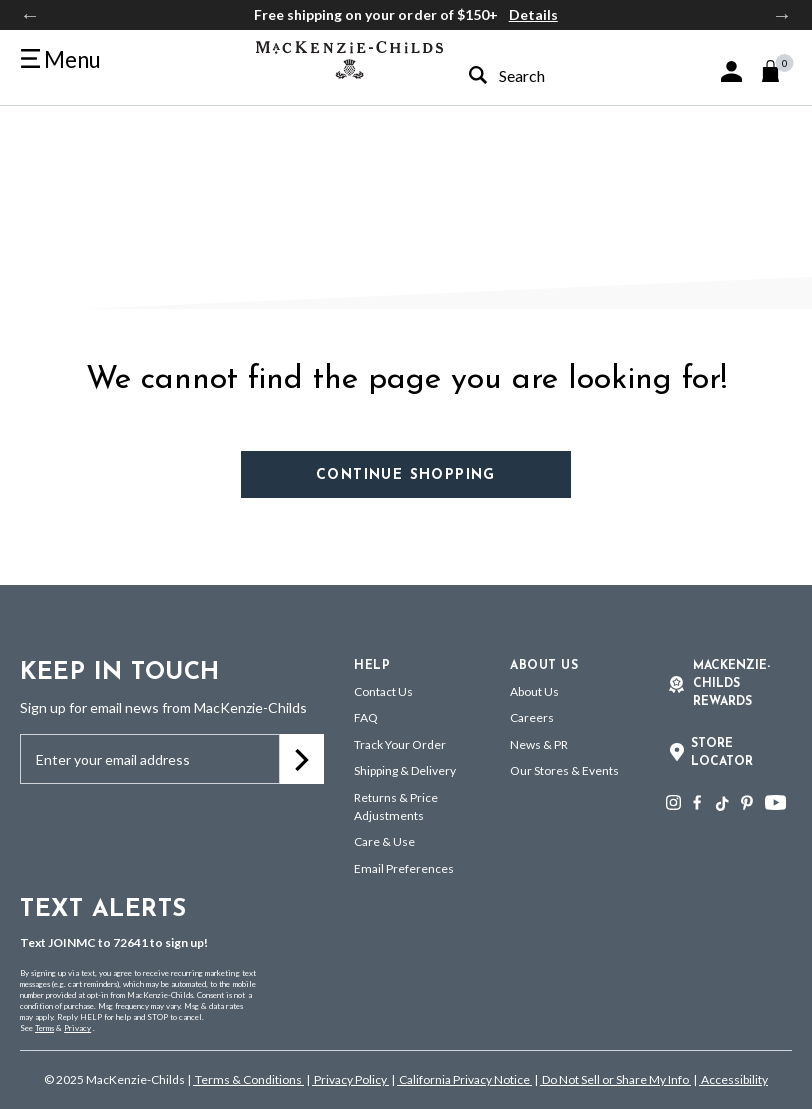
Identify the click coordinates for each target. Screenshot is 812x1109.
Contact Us (383, 691)
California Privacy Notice (464, 1079)
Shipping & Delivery (405, 770)
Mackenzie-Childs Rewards (731, 684)
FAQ (366, 717)
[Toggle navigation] (61, 60)
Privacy (77, 1028)
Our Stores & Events (564, 770)
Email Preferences (404, 868)
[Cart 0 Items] (779, 71)
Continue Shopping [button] (406, 475)
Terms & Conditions (248, 1079)
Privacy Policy (350, 1079)
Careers (532, 717)
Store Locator (722, 753)
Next (782, 15)
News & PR (539, 744)
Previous (30, 15)
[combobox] (547, 75)
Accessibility (733, 1079)
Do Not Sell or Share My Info (615, 1079)
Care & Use (384, 841)
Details (533, 14)
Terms (44, 1028)
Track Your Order (400, 744)
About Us (534, 691)
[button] (731, 71)
